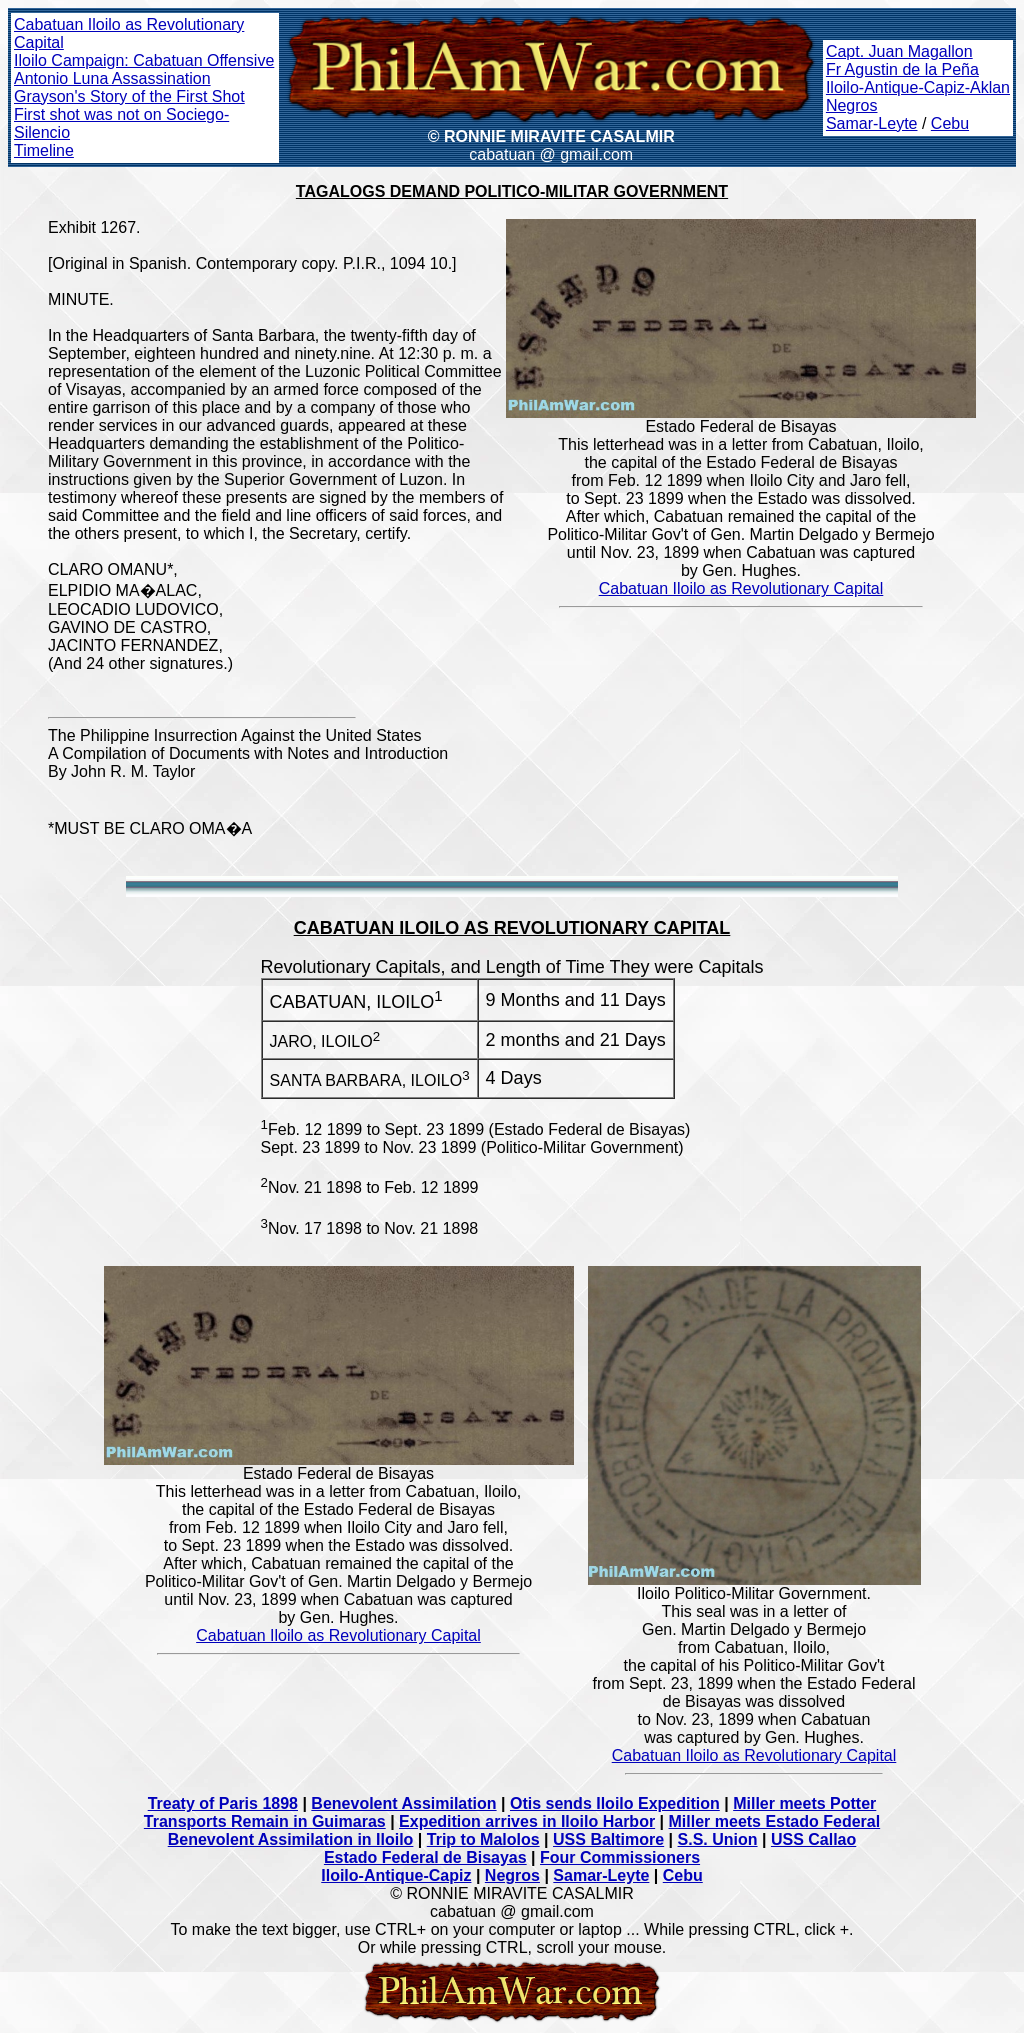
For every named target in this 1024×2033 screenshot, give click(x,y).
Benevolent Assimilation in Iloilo (291, 1839)
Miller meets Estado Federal (775, 1821)
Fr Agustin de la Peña (902, 69)
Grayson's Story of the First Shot (129, 96)
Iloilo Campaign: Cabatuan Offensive (144, 60)
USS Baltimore (608, 1839)
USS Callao (813, 1839)
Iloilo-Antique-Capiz (396, 1875)
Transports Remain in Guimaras (265, 1821)
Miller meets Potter (804, 1803)
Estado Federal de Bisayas (425, 1857)
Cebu (950, 123)
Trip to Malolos (483, 1839)
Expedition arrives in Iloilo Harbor (527, 1821)
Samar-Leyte (872, 123)
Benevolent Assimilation (403, 1803)
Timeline (44, 150)
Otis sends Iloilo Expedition (615, 1803)
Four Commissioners (620, 1857)
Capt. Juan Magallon (899, 51)
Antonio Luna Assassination (112, 78)
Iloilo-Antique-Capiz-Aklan (918, 87)
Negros (852, 105)
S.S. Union (718, 1839)
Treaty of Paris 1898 (223, 1803)
